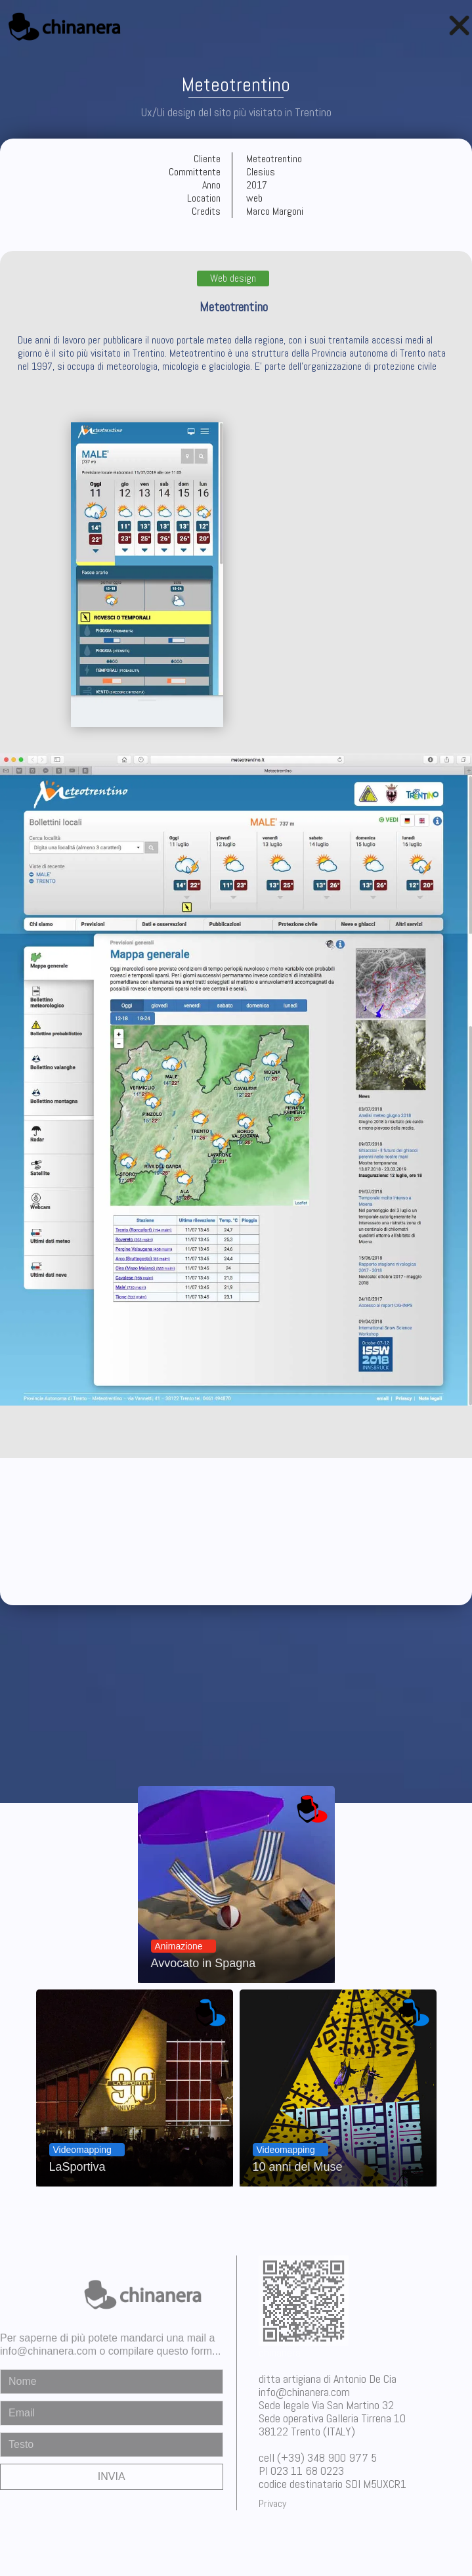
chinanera (280, 2352)
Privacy (272, 2503)
